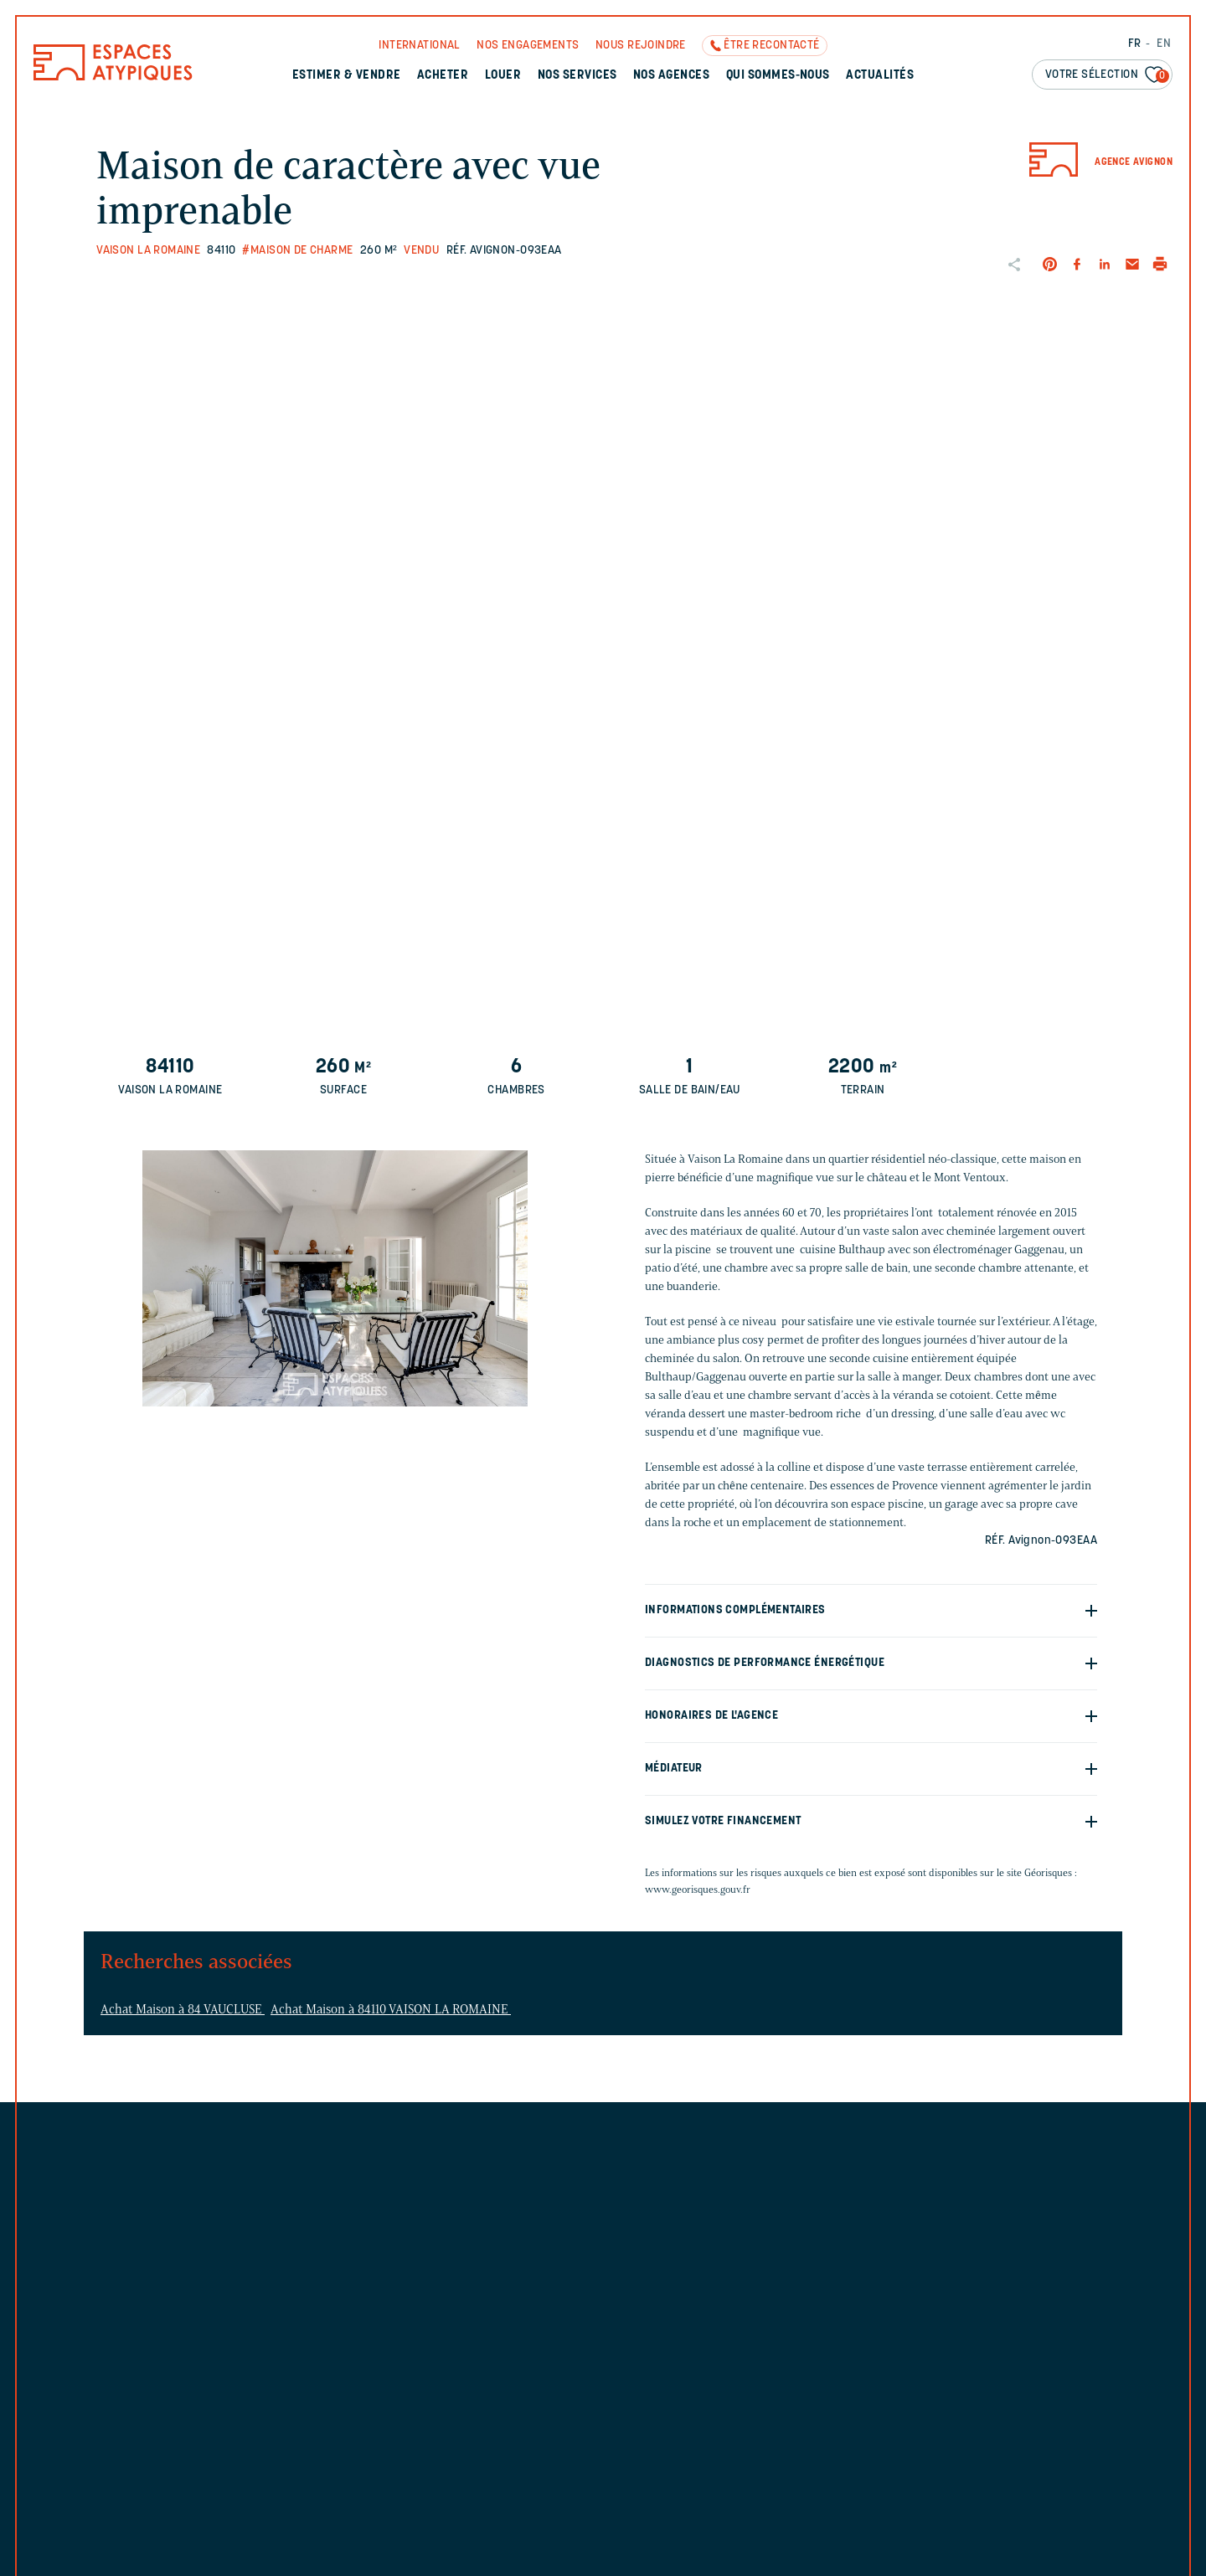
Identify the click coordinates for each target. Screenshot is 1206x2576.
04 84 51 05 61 (737, 2261)
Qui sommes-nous (778, 75)
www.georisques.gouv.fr (697, 1889)
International (419, 45)
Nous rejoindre (640, 45)
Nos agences (671, 75)
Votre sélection (1107, 76)
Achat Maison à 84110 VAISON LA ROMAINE (391, 2009)
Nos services (577, 75)
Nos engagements (528, 45)
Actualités (880, 75)
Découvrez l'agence (751, 2344)
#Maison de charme (297, 250)
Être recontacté (771, 45)
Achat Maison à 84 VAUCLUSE (182, 2009)
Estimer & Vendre (346, 75)
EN (1164, 44)
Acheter (442, 75)
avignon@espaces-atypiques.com (786, 2287)
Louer (503, 75)
